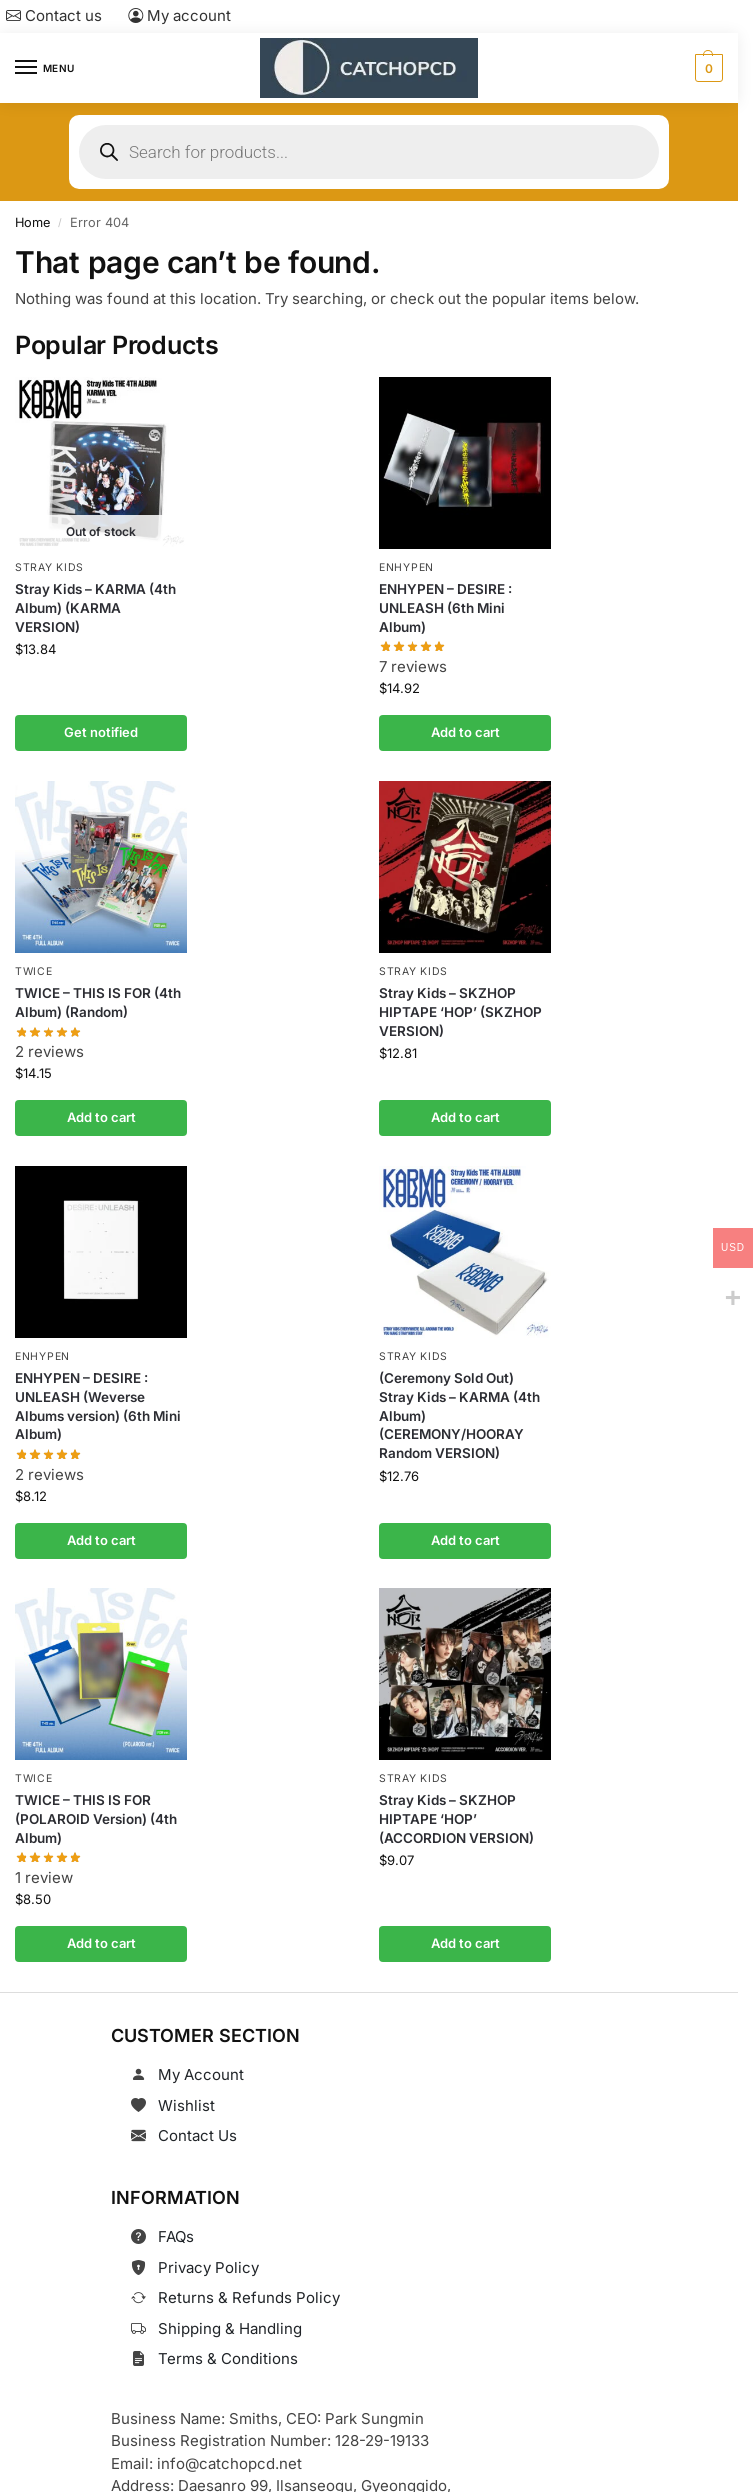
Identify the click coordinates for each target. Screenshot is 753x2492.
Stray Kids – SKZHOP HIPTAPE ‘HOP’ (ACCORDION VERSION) (456, 1819)
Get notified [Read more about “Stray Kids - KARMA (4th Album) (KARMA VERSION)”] (101, 732)
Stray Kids (49, 567)
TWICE (34, 971)
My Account (201, 2074)
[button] (706, 68)
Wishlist (186, 2105)
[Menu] (45, 68)
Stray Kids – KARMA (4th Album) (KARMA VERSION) (95, 608)
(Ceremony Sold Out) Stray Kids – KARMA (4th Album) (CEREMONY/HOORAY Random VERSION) (459, 1415)
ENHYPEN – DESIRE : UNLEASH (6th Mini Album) (445, 608)
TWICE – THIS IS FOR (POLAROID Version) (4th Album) (96, 1819)
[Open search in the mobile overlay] (369, 152)
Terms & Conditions (228, 2358)
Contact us (54, 15)
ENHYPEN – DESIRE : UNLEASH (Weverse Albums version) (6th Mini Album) (98, 1405)
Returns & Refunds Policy (249, 2297)
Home (32, 222)
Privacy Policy (208, 2267)
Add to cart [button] (465, 732)
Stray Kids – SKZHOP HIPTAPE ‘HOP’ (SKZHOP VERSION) (460, 1011)
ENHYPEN (406, 567)
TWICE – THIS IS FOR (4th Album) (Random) (98, 1001)
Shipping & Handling (230, 2328)
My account (179, 15)
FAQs (176, 2236)
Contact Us (197, 2135)
